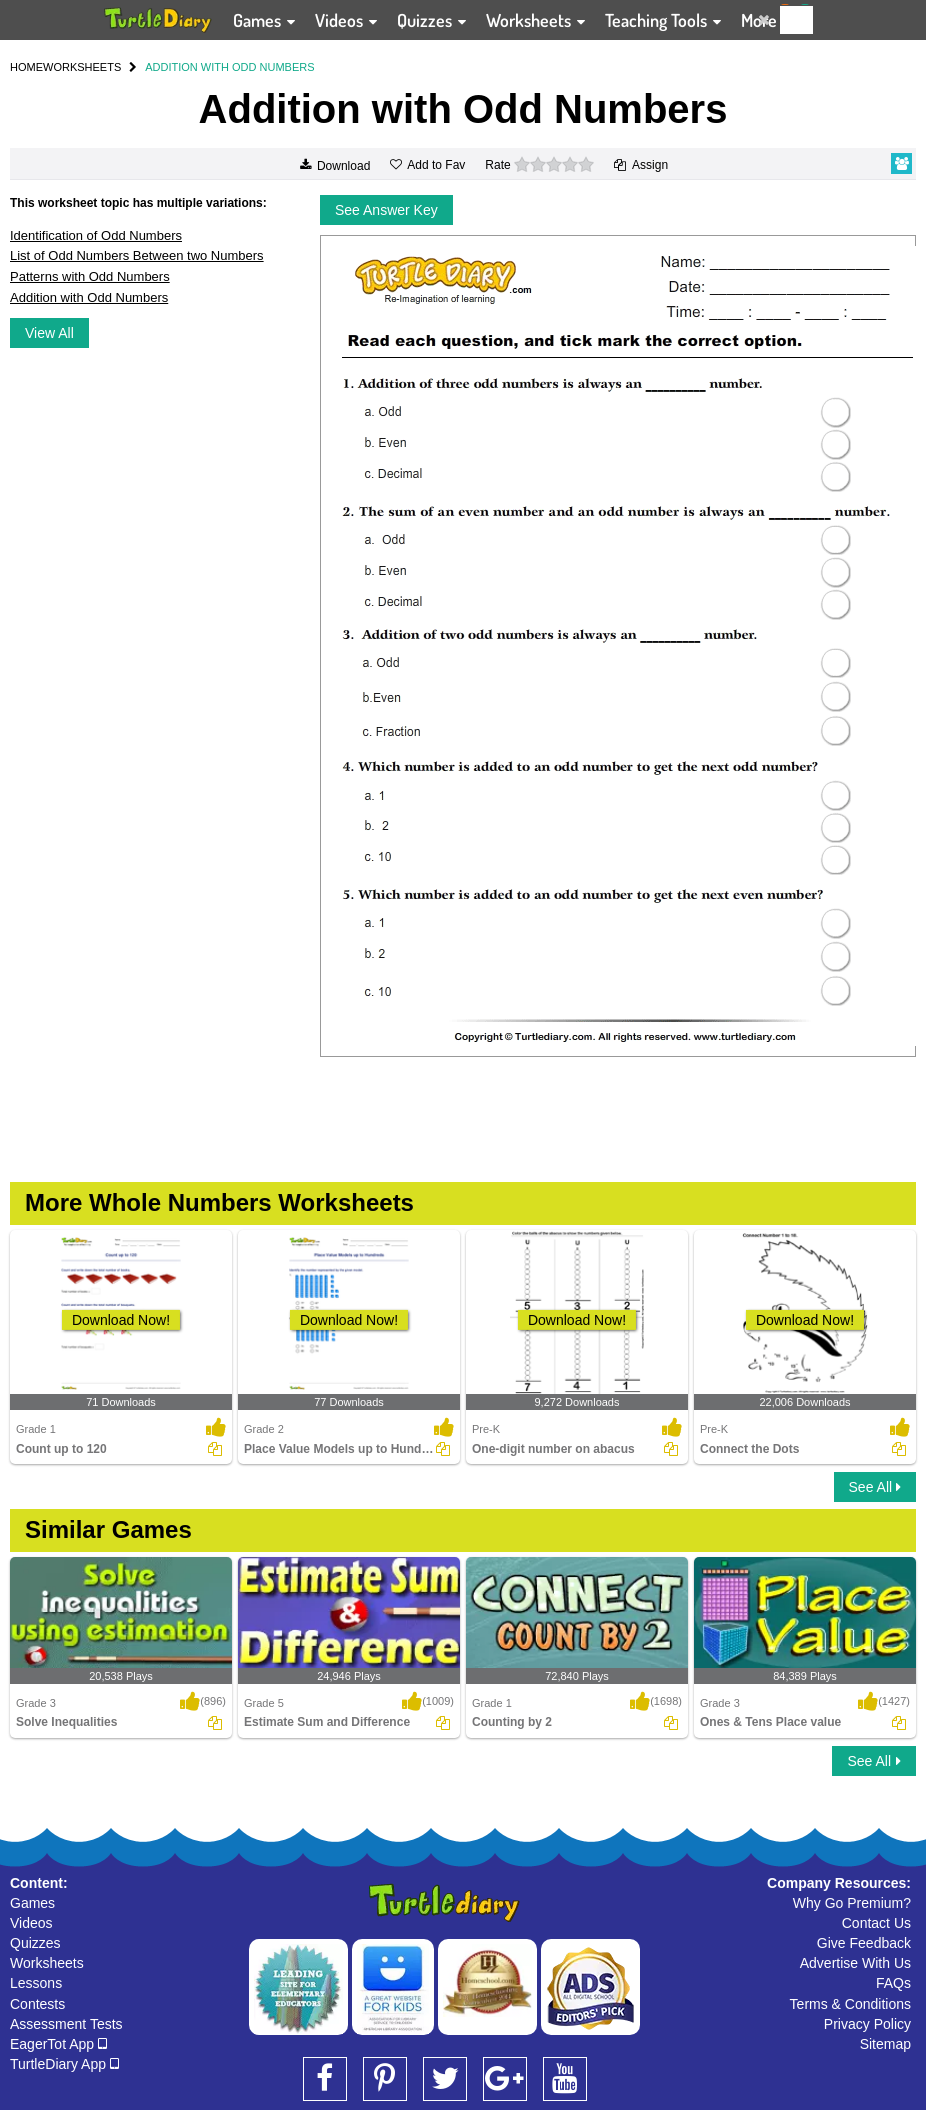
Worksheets (47, 1963)
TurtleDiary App (64, 2064)
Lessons (36, 1983)
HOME (26, 67)
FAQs (893, 1983)
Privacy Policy (867, 2024)
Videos (31, 1923)
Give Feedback (864, 1943)
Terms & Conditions (850, 2004)
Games (32, 1903)
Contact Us (876, 1923)
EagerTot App (58, 2044)
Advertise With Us (855, 1963)
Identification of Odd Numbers (96, 235)
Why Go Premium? (852, 1903)
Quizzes (35, 1943)
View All (49, 333)
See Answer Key (386, 210)
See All (875, 1487)
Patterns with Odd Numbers (90, 276)
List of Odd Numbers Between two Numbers (137, 255)
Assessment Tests (66, 2024)
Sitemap (885, 2044)
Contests (37, 2004)
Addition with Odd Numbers (89, 297)
